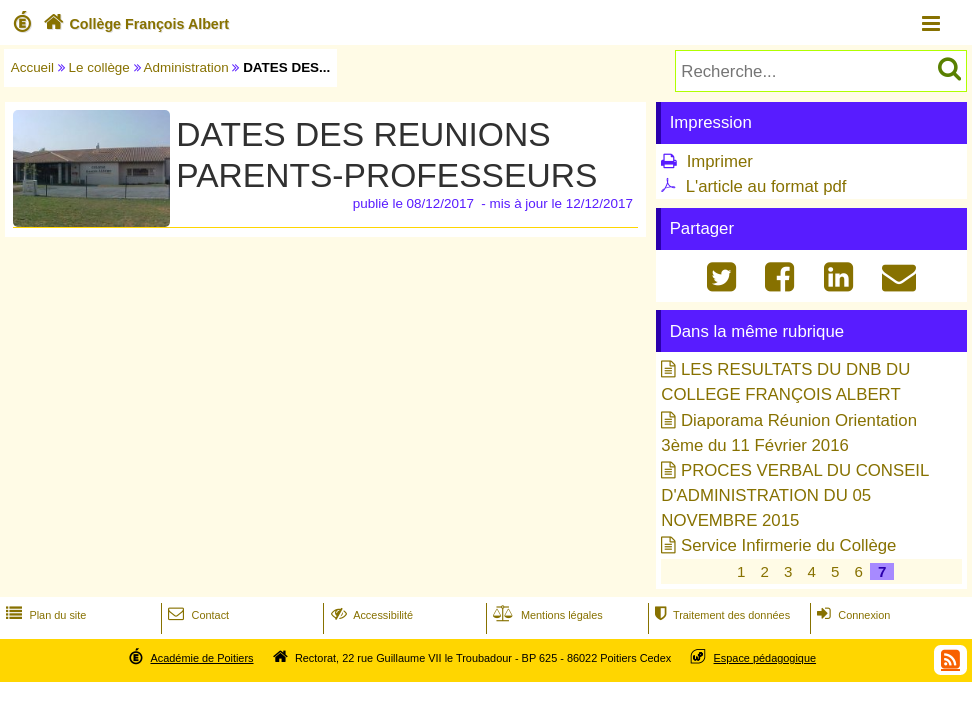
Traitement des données (720, 615)
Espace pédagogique (765, 658)
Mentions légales (546, 615)
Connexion (851, 615)
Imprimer (720, 161)
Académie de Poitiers (201, 658)
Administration (186, 67)
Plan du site (44, 615)
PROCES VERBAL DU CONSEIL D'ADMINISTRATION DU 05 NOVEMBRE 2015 (794, 495)
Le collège (99, 67)
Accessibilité (370, 615)
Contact (196, 615)
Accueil (32, 67)
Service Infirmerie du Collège (788, 545)
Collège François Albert (134, 24)
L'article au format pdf (766, 186)
